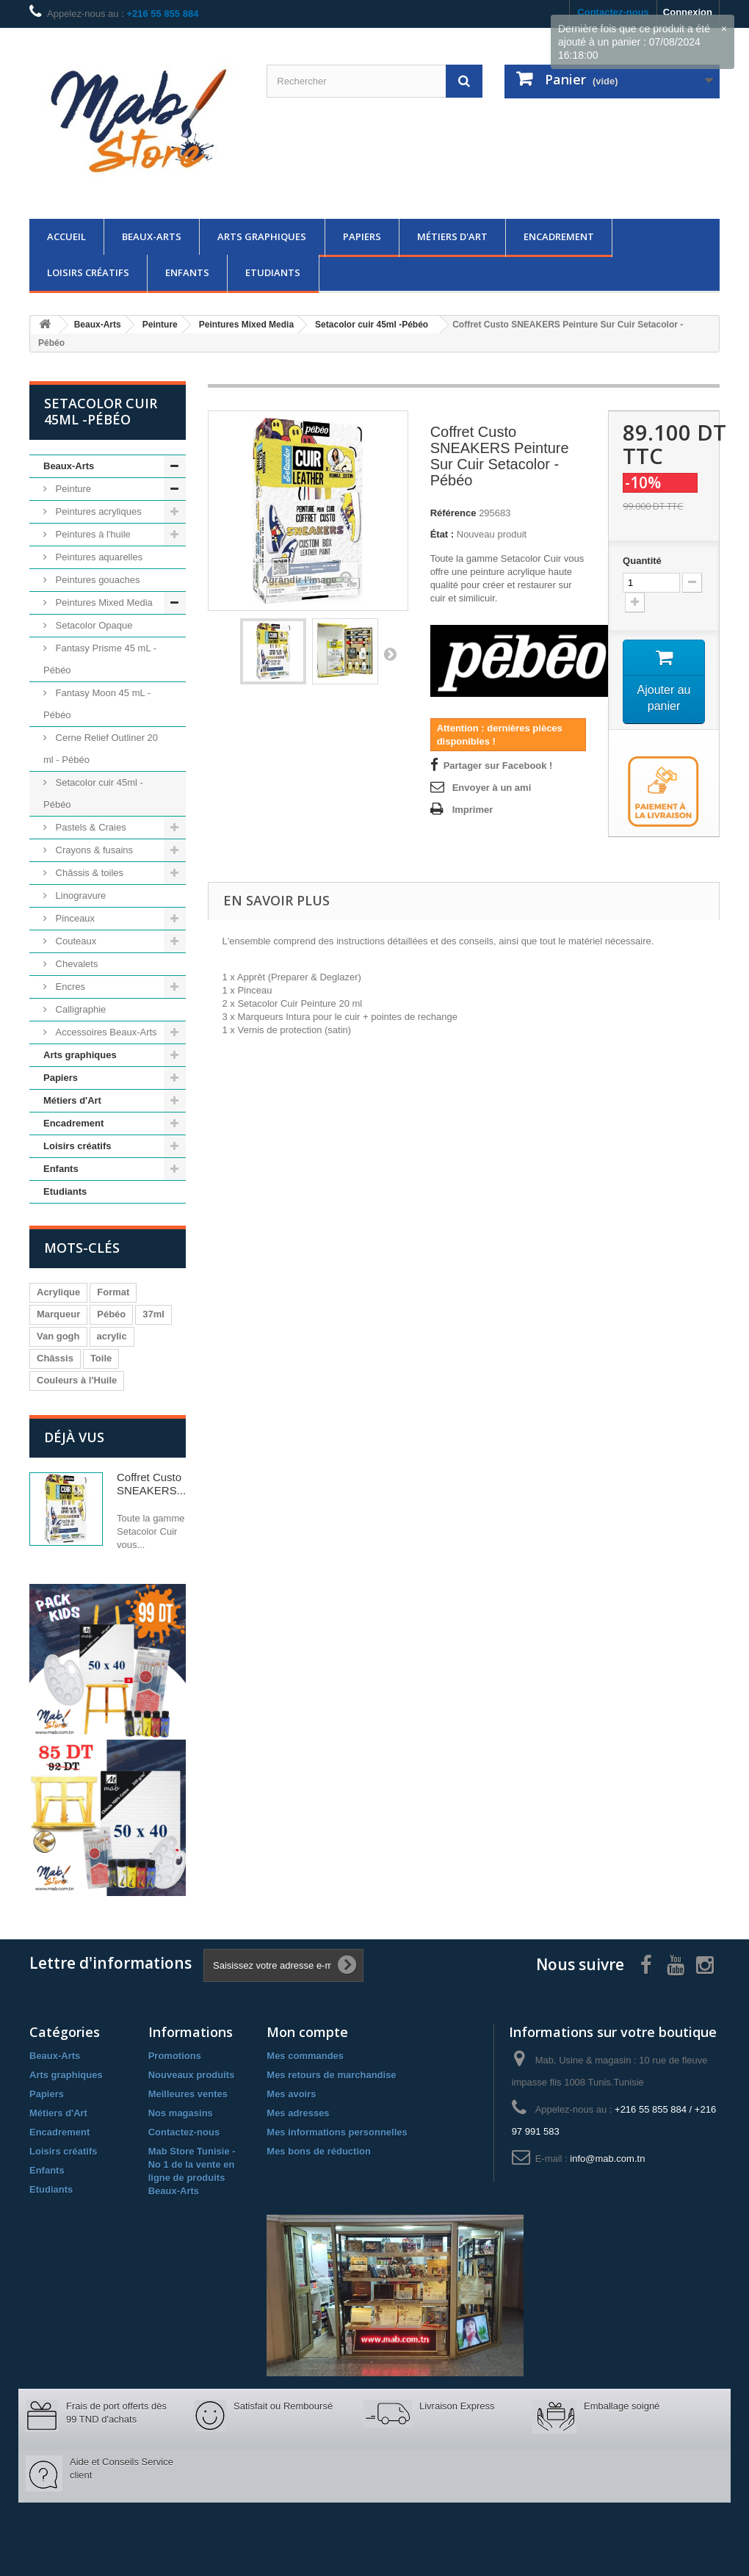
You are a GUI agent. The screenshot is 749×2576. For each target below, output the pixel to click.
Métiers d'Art (452, 236)
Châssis (55, 1358)
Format (113, 1292)
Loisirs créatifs (88, 272)
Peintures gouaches (96, 579)
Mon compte (307, 2032)
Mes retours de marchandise (331, 2074)
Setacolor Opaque (92, 625)
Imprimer (472, 809)
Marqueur (58, 1314)
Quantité (642, 560)
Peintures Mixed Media (103, 602)
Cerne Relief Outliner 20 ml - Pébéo (100, 748)
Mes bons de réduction (319, 2151)
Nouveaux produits (191, 2074)
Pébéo (111, 1314)
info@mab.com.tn (607, 2158)
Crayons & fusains (93, 849)
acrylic (112, 1336)
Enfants (187, 272)
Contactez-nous (184, 2132)
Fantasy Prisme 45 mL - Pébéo (99, 659)
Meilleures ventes (188, 2093)
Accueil (66, 236)
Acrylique (58, 1292)
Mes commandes (305, 2055)
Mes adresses (298, 2113)
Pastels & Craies (89, 827)
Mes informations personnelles (337, 2132)
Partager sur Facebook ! (498, 765)
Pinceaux (74, 918)
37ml (153, 1314)
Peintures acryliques (97, 511)
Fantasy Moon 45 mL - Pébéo (97, 703)
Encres (69, 986)
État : (442, 534)
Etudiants (272, 272)
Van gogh (58, 1336)
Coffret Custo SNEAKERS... (151, 1484)
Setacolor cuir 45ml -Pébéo (93, 793)
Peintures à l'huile (92, 534)
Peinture (72, 488)
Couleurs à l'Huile (77, 1380)
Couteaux (74, 941)
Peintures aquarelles (97, 556)
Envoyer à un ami (492, 787)
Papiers (362, 236)
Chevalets (75, 963)
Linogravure (79, 895)
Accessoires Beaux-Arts (105, 1032)
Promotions (174, 2055)
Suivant (390, 653)
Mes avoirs (291, 2093)
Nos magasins (180, 2113)
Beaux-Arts (151, 236)
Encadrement (559, 236)
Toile (101, 1358)
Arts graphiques (261, 236)
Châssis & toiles (88, 872)
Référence (453, 512)
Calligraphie (79, 1009)
